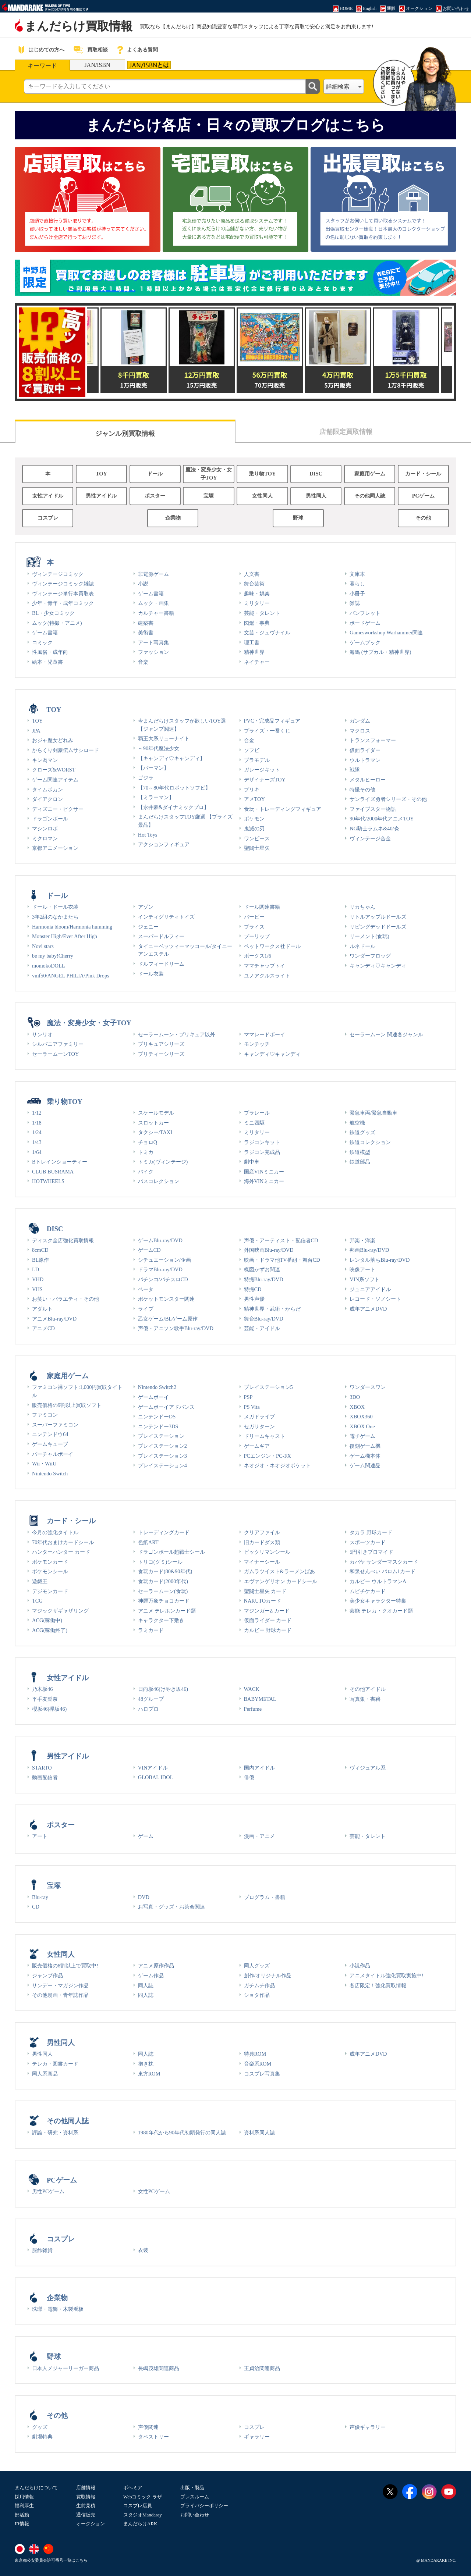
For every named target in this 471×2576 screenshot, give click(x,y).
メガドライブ (259, 1416)
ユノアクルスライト (267, 976)
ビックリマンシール (267, 1552)
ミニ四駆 (254, 1123)
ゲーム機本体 (365, 1456)
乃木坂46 (42, 1689)
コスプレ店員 (137, 2505)
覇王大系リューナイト (164, 738)
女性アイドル (47, 496)
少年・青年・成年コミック (63, 603)
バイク (145, 1172)
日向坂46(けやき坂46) (163, 1689)
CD (35, 1907)
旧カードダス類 (262, 1542)
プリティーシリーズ (161, 1054)
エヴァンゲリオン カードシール (281, 1581)
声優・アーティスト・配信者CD (281, 1240)
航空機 (357, 1123)
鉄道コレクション (370, 1142)
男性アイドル (101, 496)
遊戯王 (39, 1581)
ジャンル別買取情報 (125, 433)
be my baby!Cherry (52, 956)
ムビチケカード (368, 1591)
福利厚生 (24, 2505)
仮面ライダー (365, 750)
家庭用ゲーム (369, 474)
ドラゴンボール (50, 819)
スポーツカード (368, 1542)
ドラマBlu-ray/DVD (160, 1269)
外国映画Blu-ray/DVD (269, 1250)
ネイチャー (257, 662)
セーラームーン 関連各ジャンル (386, 1034)
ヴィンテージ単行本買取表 (63, 593)
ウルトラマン (365, 760)
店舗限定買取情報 (345, 431)
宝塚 (208, 496)
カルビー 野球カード (268, 1630)
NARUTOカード (262, 1601)
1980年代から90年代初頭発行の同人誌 (182, 2132)
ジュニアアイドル (370, 1289)
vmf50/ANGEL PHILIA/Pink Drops (70, 976)
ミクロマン (45, 838)
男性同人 (316, 496)
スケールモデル (156, 1113)
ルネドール (362, 946)
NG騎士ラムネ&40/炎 (374, 828)
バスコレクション (158, 1181)
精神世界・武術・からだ (272, 1309)
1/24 (37, 1132)
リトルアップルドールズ (378, 917)
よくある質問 (142, 50)
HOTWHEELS (48, 1181)
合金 (249, 740)
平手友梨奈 (45, 1699)
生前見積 (85, 2505)
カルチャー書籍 (156, 613)
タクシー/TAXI (155, 1132)
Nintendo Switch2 (157, 1387)
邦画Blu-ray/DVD (369, 1250)
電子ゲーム (362, 1436)
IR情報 (22, 2523)
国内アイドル (259, 1768)
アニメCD (43, 1328)
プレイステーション (161, 1436)
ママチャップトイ (264, 966)
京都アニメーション (55, 848)
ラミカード (151, 1630)
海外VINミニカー (264, 1181)
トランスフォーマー (373, 740)
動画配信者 (45, 1777)
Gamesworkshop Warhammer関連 (386, 632)
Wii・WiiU (44, 1464)
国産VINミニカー (264, 1172)
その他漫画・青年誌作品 (60, 1995)
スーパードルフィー (161, 936)
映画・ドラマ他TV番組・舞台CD (282, 1260)
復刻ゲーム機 (365, 1446)
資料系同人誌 (259, 2132)
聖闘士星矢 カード (265, 1591)
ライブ (145, 1309)
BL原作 (40, 1260)
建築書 (145, 623)
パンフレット (365, 613)
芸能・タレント (262, 613)
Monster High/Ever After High (64, 936)
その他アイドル (368, 1689)
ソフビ (251, 750)
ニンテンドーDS (157, 1416)
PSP (248, 1397)
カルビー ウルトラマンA (378, 1581)
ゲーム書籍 (45, 632)
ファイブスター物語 (373, 809)
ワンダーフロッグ (370, 956)
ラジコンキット (262, 1142)
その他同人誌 (369, 496)
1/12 (37, 1113)
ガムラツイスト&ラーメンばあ (279, 1571)
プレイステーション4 (162, 1465)
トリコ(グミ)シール (160, 1562)
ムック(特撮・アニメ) (57, 623)
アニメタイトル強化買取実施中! (387, 1975)
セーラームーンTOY (55, 1054)
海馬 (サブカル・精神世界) (380, 652)
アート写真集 (153, 642)
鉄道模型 (360, 1152)
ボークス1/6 (257, 956)
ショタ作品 (257, 1995)
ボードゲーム (365, 623)
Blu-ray (40, 1897)
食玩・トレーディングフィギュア (282, 809)
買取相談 (97, 50)
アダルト (42, 1309)
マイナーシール (262, 1562)
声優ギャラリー (368, 2427)
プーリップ (257, 936)
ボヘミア (132, 2487)
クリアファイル (262, 1532)
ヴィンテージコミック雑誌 (63, 584)
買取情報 (85, 2497)
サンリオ (42, 1034)
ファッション (153, 652)
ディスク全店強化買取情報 (63, 1240)
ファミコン (45, 1415)
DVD (143, 1897)
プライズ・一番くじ (267, 731)
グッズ (39, 2427)
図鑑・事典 (257, 623)
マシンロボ (45, 828)
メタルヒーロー (368, 780)
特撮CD (253, 1289)
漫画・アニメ (259, 1836)
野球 (298, 518)
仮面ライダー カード (268, 1620)
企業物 (173, 518)
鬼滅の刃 (254, 828)
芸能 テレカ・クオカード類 (381, 1611)
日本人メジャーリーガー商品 (65, 2368)
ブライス (254, 927)
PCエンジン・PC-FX (267, 1456)
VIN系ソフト (365, 1279)
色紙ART (148, 1542)
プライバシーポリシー (204, 2505)
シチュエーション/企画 (164, 1260)
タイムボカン (47, 789)
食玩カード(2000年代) (163, 1581)
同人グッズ (257, 1965)
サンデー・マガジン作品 (60, 1985)
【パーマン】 (153, 768)
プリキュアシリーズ (161, 1044)
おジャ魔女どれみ (52, 740)
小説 (143, 584)
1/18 (37, 1123)
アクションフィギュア (164, 844)
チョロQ (147, 1142)
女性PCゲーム (154, 2191)
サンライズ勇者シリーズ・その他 (388, 799)
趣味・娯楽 (257, 593)
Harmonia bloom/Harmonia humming (72, 927)
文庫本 (357, 574)
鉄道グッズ (362, 1132)
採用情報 (24, 2497)
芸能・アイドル (262, 1328)
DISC (316, 474)
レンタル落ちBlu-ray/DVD (380, 1260)
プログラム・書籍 (264, 1897)
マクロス (360, 731)
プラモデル (257, 760)
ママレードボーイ (264, 1034)
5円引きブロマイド (371, 1552)
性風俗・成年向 (50, 652)
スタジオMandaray (142, 2515)
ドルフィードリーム (161, 964)
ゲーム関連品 (365, 1465)
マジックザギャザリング (60, 1611)
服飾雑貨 (42, 2250)
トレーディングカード (164, 1532)
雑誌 (355, 603)
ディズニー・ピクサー (58, 809)
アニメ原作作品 (156, 1965)
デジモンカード (50, 1591)
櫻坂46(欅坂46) (49, 1709)
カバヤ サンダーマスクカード (384, 1562)
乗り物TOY (262, 474)
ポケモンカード (50, 1562)
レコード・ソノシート (375, 1299)
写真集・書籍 (365, 1699)
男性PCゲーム (48, 2191)
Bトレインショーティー (59, 1162)
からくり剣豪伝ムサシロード (65, 750)
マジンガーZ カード (267, 1611)
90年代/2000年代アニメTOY (382, 819)
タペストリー (153, 2437)
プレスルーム (194, 2497)
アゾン (145, 907)
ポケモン (254, 819)
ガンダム (360, 721)
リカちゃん (362, 907)
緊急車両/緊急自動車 (373, 1113)
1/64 (37, 1152)
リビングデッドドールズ (378, 927)
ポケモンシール (50, 1571)
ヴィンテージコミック (58, 574)
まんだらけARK (140, 2523)
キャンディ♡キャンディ (378, 966)
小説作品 (360, 1965)
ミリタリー (257, 603)
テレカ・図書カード (55, 2064)
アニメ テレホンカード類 (167, 1611)
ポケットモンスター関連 (166, 1299)
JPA (36, 731)
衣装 (143, 2250)
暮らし (357, 584)
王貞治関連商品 (262, 2368)
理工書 (251, 642)
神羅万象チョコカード (164, 1601)
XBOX (357, 1407)
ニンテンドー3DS (158, 1426)
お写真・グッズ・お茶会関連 (171, 1907)
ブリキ (251, 789)
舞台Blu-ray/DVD (263, 1319)
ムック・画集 (153, 603)
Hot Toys (147, 835)
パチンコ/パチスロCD (163, 1279)
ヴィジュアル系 (368, 1768)
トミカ (145, 1152)
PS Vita (252, 1407)
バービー (254, 917)
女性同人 (262, 496)
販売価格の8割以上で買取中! (65, 1965)
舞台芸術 (254, 584)
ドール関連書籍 (262, 907)
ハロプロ (148, 1709)
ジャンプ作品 (47, 1975)
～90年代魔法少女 (158, 748)
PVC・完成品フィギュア (272, 721)
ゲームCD (149, 1250)
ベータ (145, 1289)
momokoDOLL (48, 966)
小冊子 (357, 593)
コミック (42, 642)
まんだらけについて (36, 2487)
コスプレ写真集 (262, 2074)
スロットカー (153, 1123)
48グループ (151, 1699)
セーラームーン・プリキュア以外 (176, 1034)
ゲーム (145, 1836)
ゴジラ (145, 778)
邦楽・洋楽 (362, 1240)
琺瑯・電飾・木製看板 (58, 2309)
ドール (155, 474)
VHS (37, 1289)
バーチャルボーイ (52, 1454)
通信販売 (85, 2515)
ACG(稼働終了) (49, 1630)
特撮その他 (362, 789)
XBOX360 (361, 1416)
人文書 (251, 574)
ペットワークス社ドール (272, 946)
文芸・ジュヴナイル (267, 632)
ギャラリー (257, 2437)
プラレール (257, 1113)
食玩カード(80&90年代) (165, 1571)
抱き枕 (145, 2064)
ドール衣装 (151, 974)
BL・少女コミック (53, 613)
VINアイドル (153, 1768)
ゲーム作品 (151, 1975)
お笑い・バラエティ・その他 (65, 1299)
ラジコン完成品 (262, 1152)
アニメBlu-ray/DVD (54, 1319)
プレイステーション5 (268, 1387)
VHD (37, 1279)
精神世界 (254, 652)
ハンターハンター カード (61, 1552)
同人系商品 (45, 2074)
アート (39, 1836)
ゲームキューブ (50, 1444)
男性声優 (254, 1299)
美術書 (145, 632)
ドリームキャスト (264, 1436)
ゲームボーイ (153, 1397)
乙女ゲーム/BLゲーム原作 (168, 1319)
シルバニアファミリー (58, 1044)
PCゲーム (423, 496)
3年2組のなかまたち (55, 917)
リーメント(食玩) (369, 936)
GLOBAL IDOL (155, 1777)
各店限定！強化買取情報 (378, 1985)
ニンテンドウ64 (50, 1434)
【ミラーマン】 (156, 797)
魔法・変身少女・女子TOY (208, 474)
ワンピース (257, 838)
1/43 (37, 1142)
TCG (37, 1601)
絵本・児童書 (47, 662)
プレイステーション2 (162, 1446)
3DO (355, 1397)
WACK (251, 1689)
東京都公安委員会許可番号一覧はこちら (51, 2560)
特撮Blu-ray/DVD (263, 1279)
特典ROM (255, 2054)
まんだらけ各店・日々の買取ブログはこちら (235, 125)
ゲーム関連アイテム (55, 780)
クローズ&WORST (53, 770)
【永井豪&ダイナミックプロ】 (173, 807)
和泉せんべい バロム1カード (382, 1571)
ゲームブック (365, 642)
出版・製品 (192, 2487)
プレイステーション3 (162, 1456)
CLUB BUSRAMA (53, 1172)
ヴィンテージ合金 (370, 838)
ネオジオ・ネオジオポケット (277, 1465)
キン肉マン (45, 760)
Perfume (253, 1709)
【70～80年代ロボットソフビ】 (174, 788)
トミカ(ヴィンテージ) (163, 1162)
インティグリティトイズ (166, 917)
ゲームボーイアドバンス (166, 1407)
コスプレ (48, 518)
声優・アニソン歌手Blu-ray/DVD (175, 1328)
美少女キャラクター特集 (378, 1601)
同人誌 (145, 1985)
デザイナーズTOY (265, 780)
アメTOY (254, 799)
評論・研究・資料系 (55, 2132)
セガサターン (259, 1426)
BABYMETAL (260, 1699)
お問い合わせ (194, 2515)
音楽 (143, 662)
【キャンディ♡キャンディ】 (171, 758)
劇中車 (251, 1162)
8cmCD (40, 1250)
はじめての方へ (46, 50)
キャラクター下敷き (161, 1620)
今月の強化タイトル (55, 1532)
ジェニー (148, 927)
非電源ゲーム (153, 574)
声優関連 (148, 2427)
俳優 (249, 1777)
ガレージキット (262, 770)
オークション (90, 2523)
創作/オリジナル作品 (268, 1975)
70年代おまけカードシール (63, 1542)
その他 (423, 518)
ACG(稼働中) (47, 1620)
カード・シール (423, 474)
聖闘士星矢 (257, 848)
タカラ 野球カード (371, 1532)
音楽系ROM (258, 2064)
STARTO (42, 1768)
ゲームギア (257, 1446)
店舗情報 (85, 2487)
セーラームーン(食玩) (163, 1591)
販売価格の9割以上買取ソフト (67, 1405)
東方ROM (149, 2074)
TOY (101, 474)
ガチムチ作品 (259, 1985)
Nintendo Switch (50, 1473)
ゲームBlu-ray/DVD (160, 1240)
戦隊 (355, 770)
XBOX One (362, 1426)
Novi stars (43, 946)
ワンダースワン (368, 1387)
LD (35, 1269)
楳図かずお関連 (262, 1269)
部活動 (22, 2515)
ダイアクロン (47, 799)
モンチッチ (257, 1044)
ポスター (155, 496)
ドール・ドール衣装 (55, 907)
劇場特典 (42, 2437)
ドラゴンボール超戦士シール (171, 1552)
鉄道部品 (360, 1162)
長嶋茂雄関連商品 (158, 2368)
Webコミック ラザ (142, 2497)
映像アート (362, 1269)
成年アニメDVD (368, 1309)
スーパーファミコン (55, 1425)
